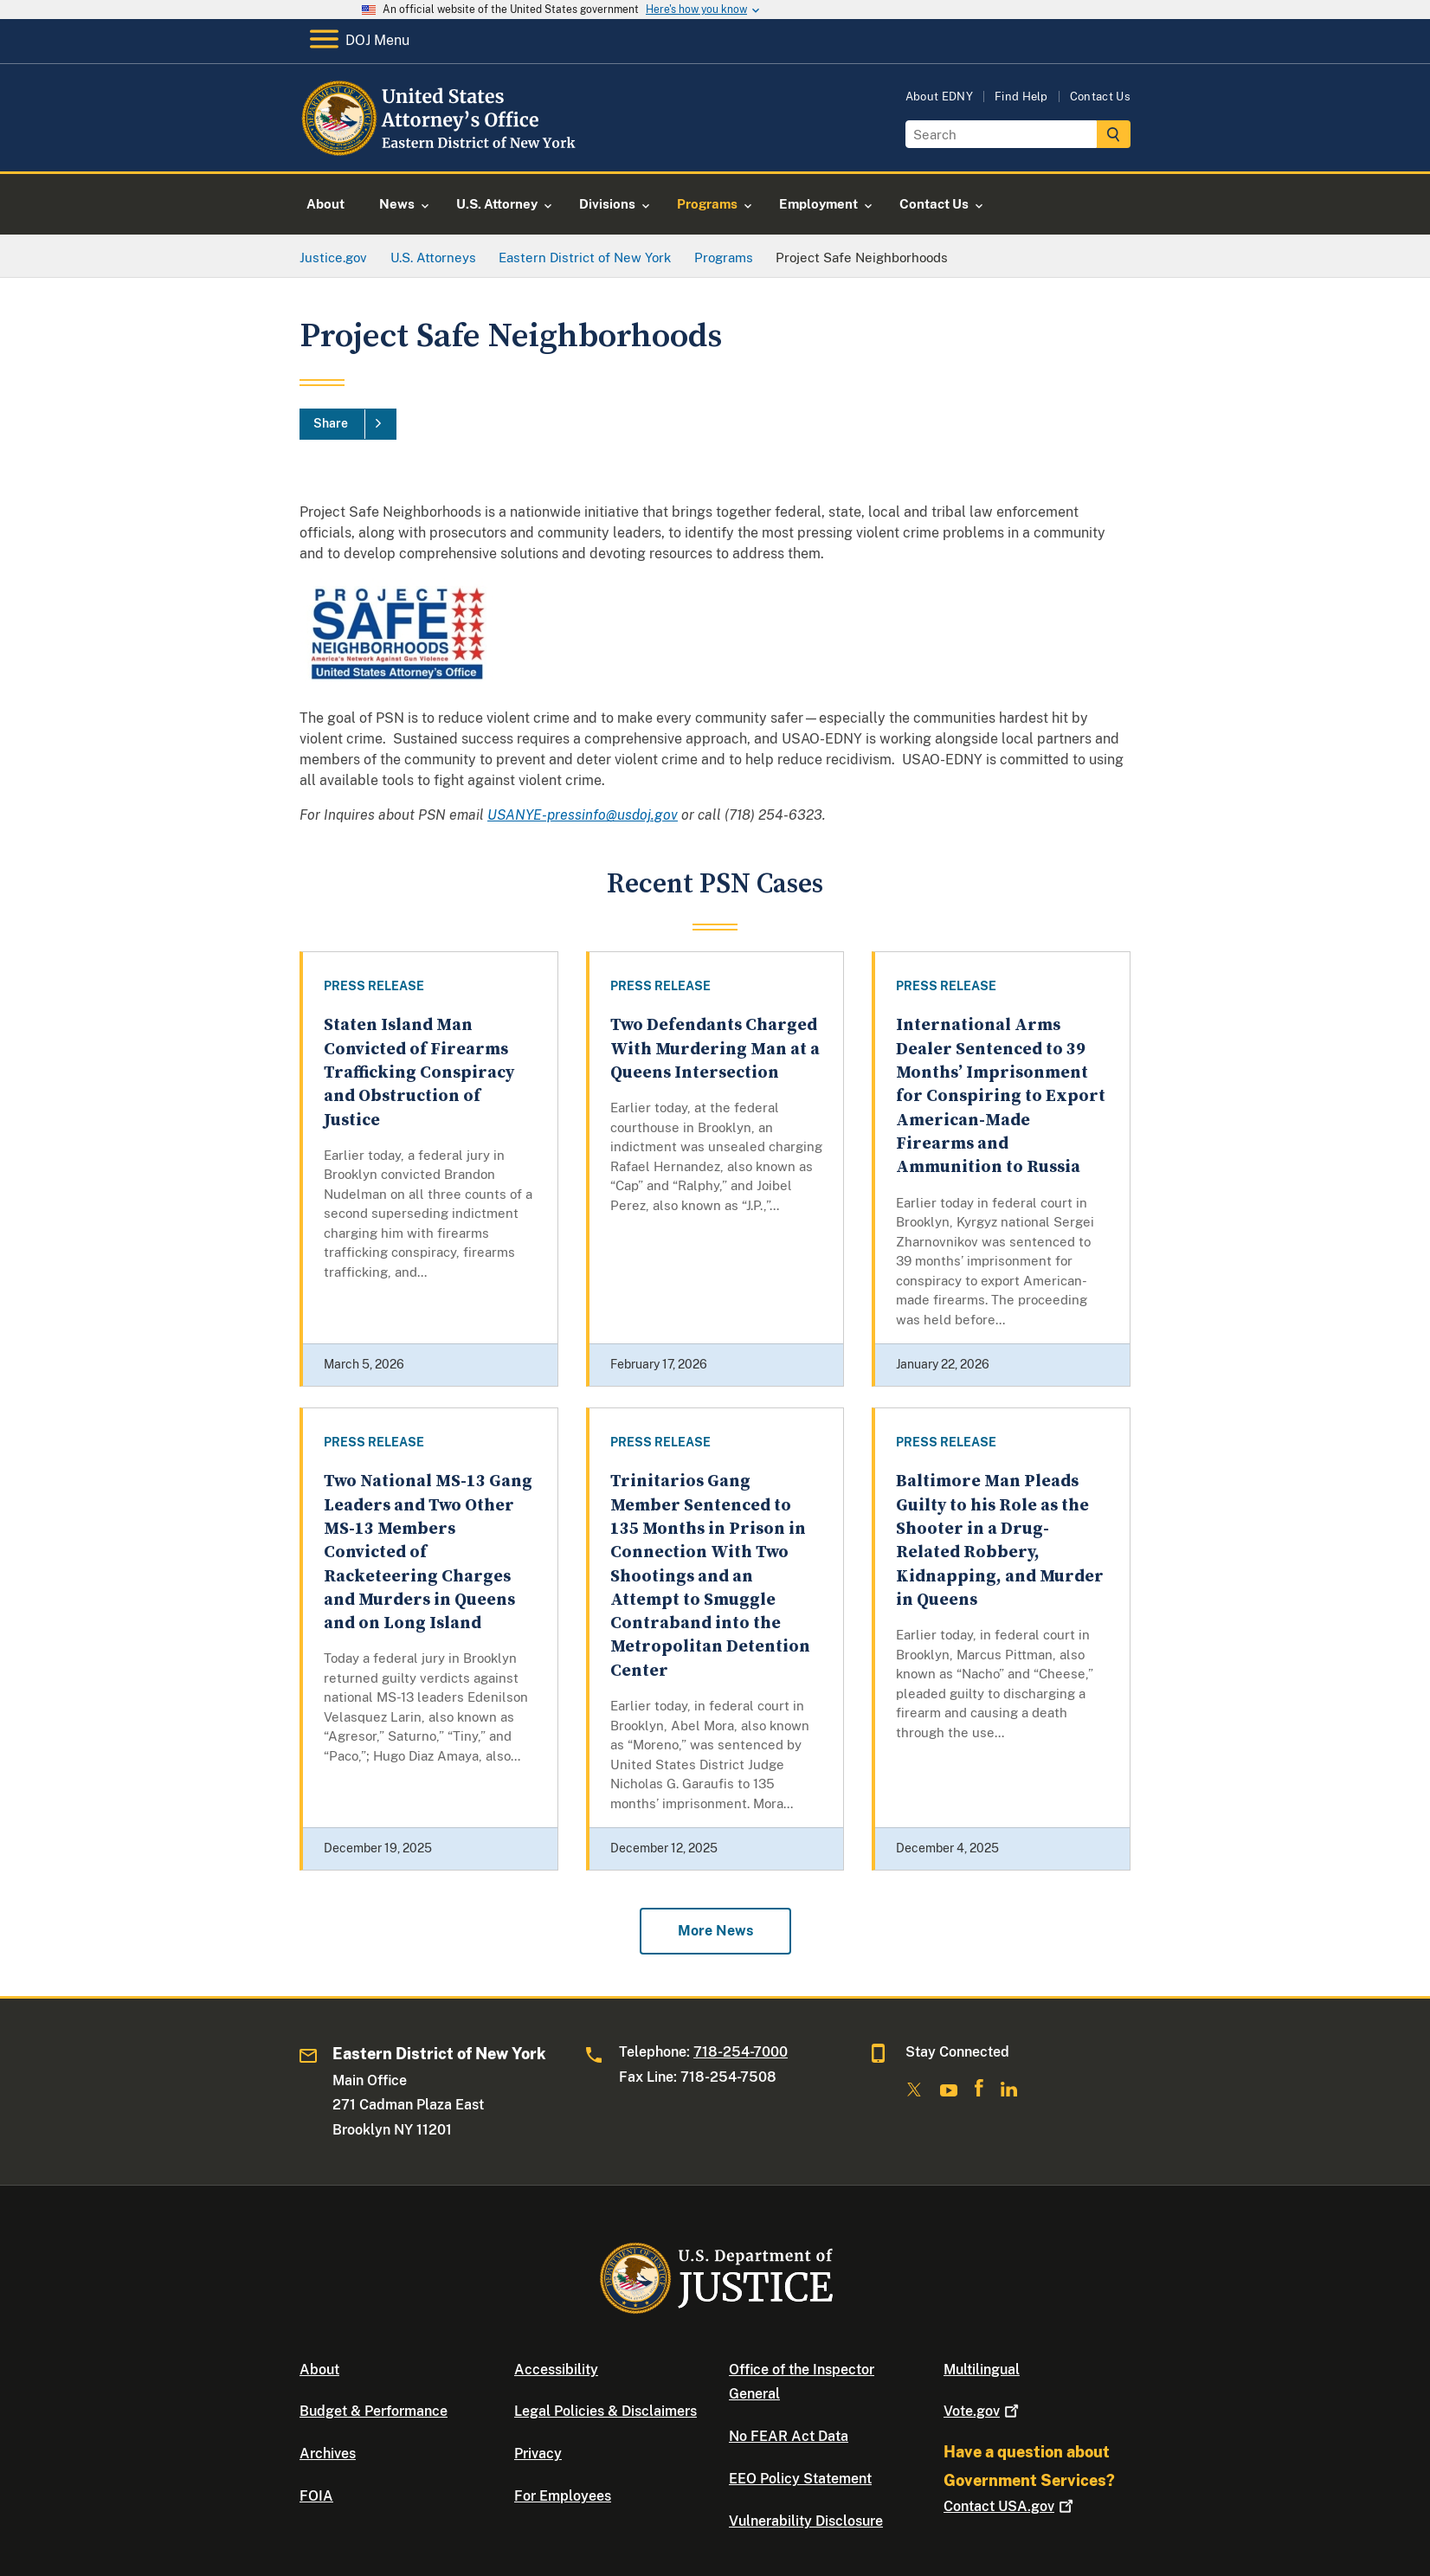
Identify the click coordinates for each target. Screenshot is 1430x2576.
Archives (328, 2453)
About (319, 2369)
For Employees (562, 2496)
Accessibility (556, 2369)
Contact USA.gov (1010, 2506)
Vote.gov (983, 2411)
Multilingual (982, 2369)
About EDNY (939, 96)
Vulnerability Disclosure (806, 2521)
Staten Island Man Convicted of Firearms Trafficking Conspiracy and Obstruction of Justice (419, 1072)
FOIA (316, 2496)
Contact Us (1100, 96)
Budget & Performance (374, 2411)
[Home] (440, 151)
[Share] (348, 424)
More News (715, 1930)
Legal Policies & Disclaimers (605, 2411)
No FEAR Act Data (788, 2436)
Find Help (1021, 96)
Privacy (538, 2453)
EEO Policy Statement (800, 2478)
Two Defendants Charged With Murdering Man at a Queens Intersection (715, 1049)
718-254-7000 (740, 2052)
